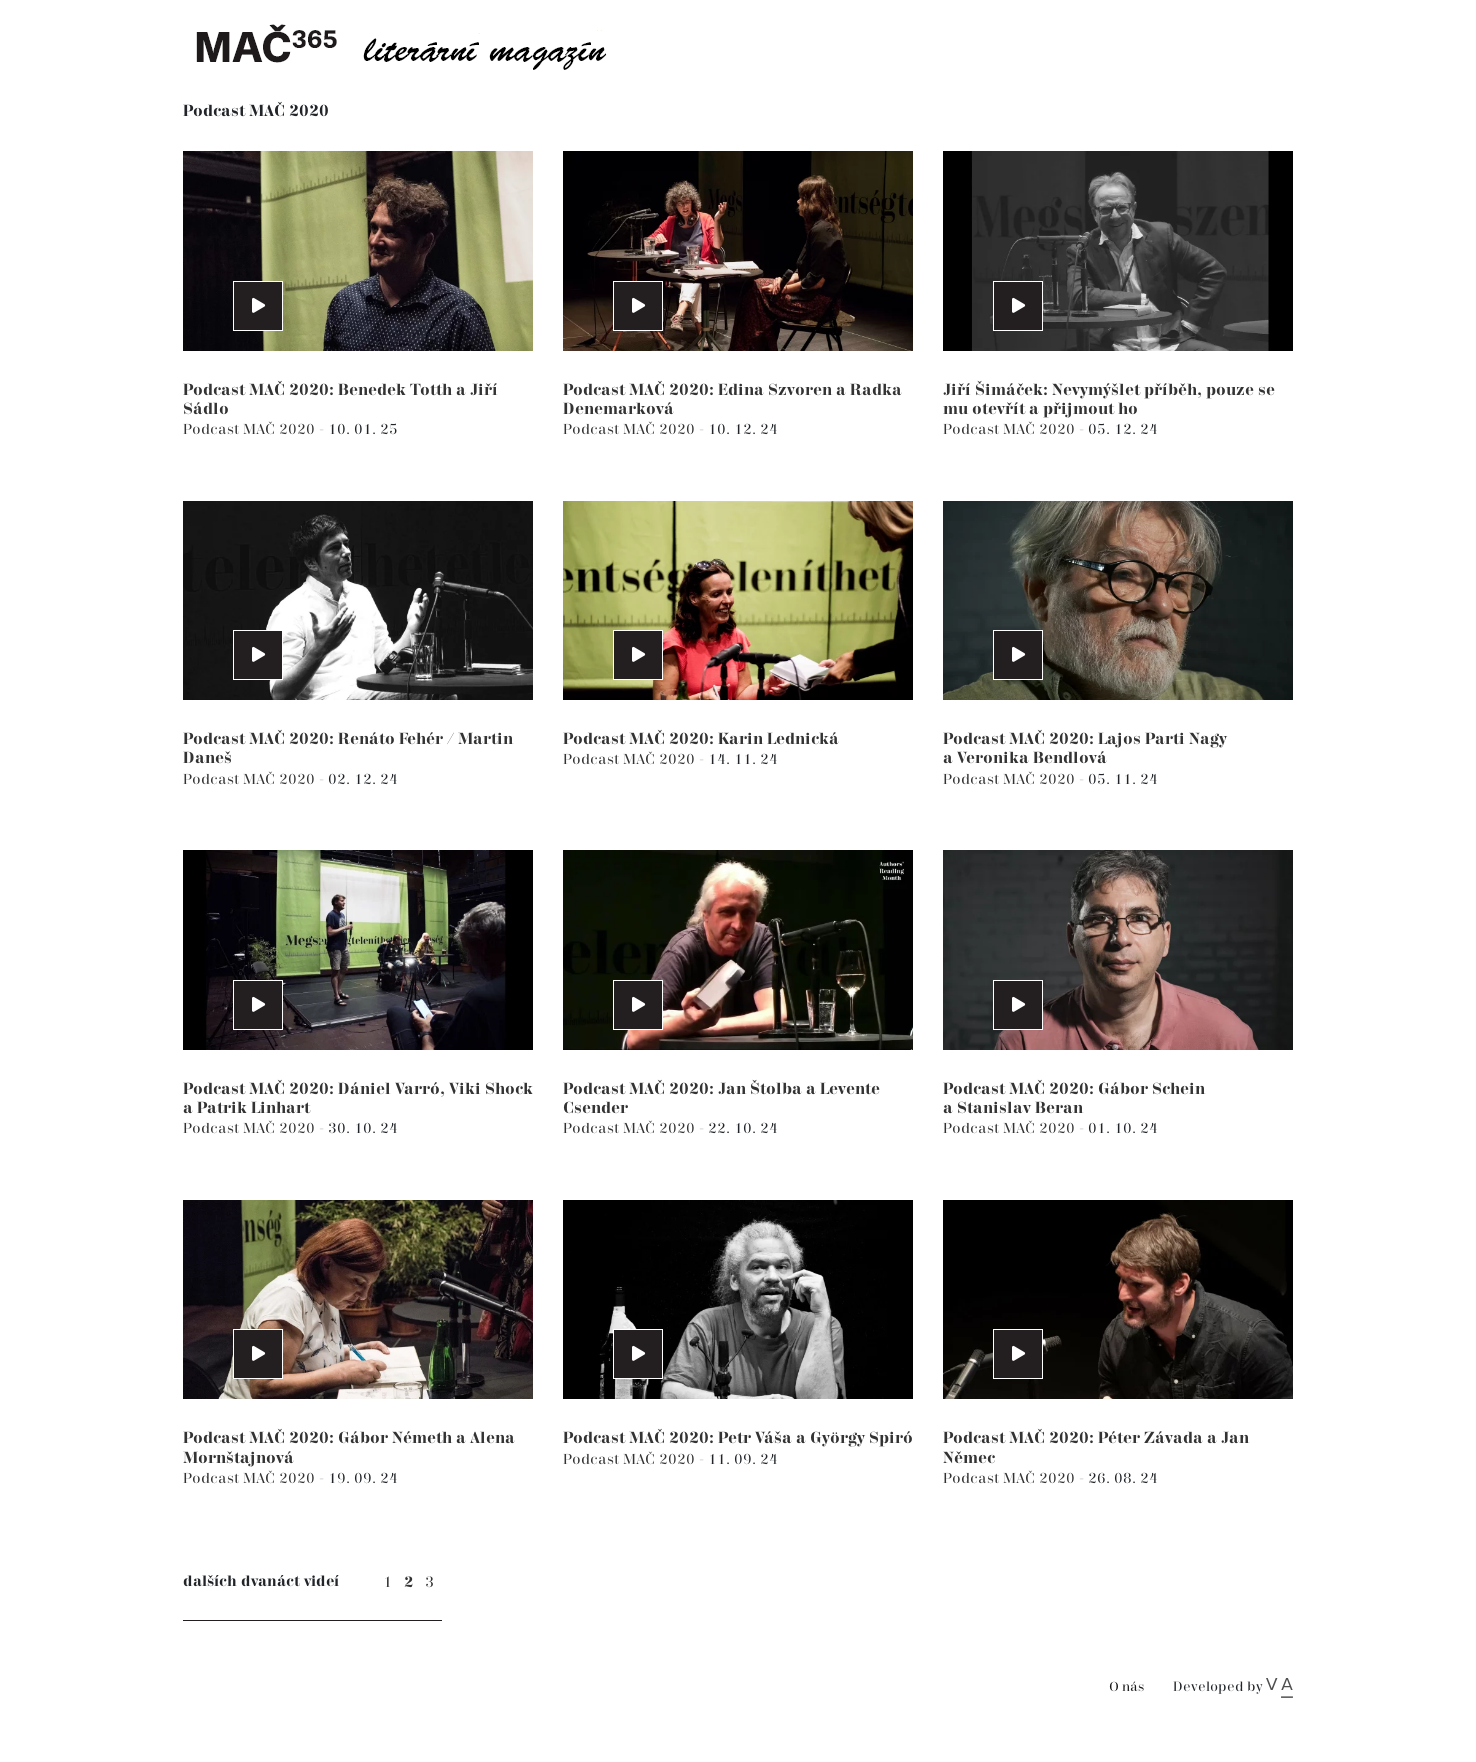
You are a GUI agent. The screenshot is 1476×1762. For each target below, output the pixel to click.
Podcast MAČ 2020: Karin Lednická (701, 739)
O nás (1126, 1687)
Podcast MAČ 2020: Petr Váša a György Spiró (738, 1438)
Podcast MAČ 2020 (251, 429)
